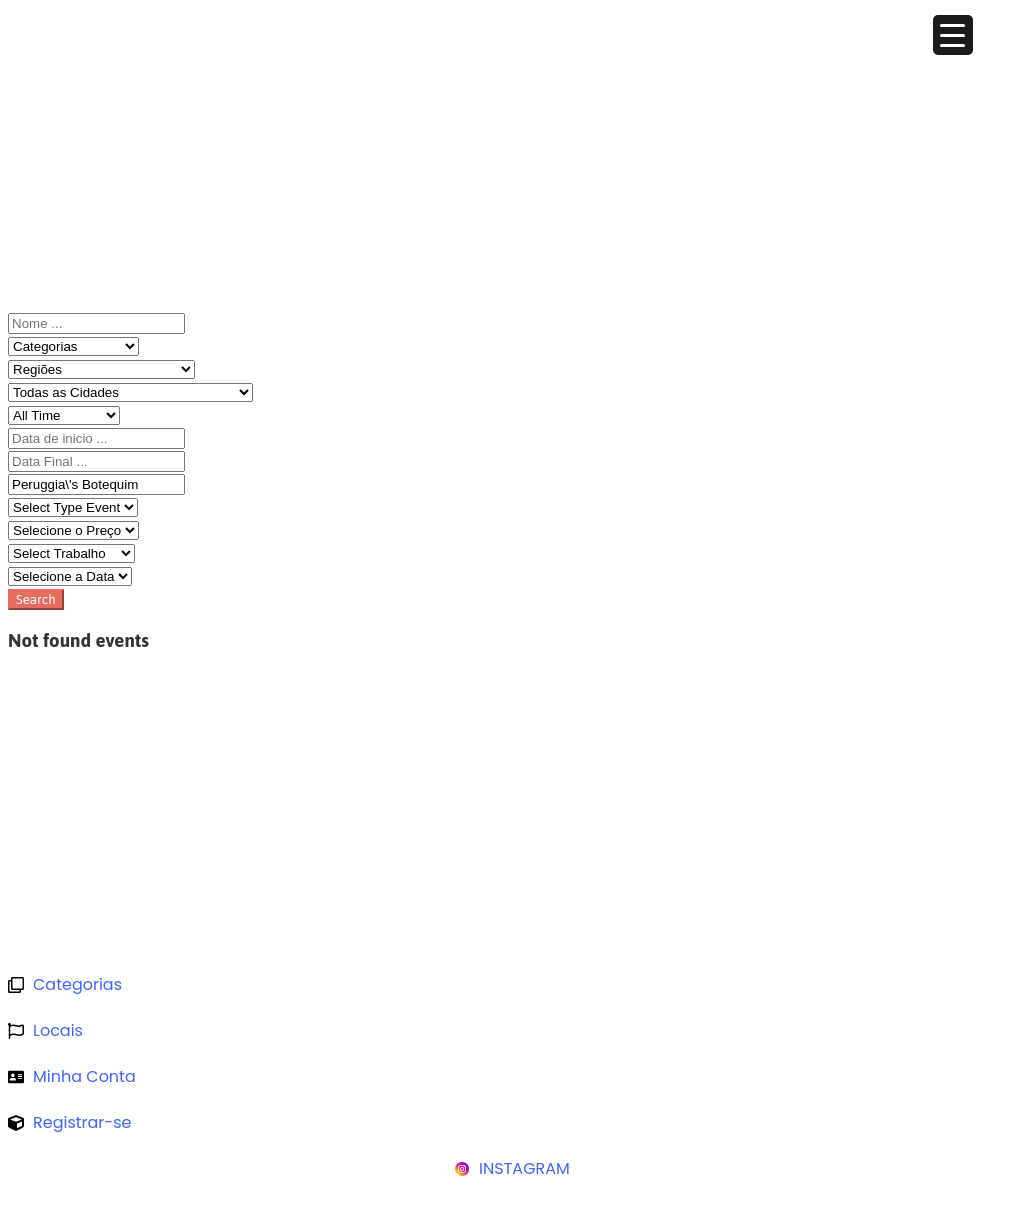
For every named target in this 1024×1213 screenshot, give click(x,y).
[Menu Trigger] (953, 35)
